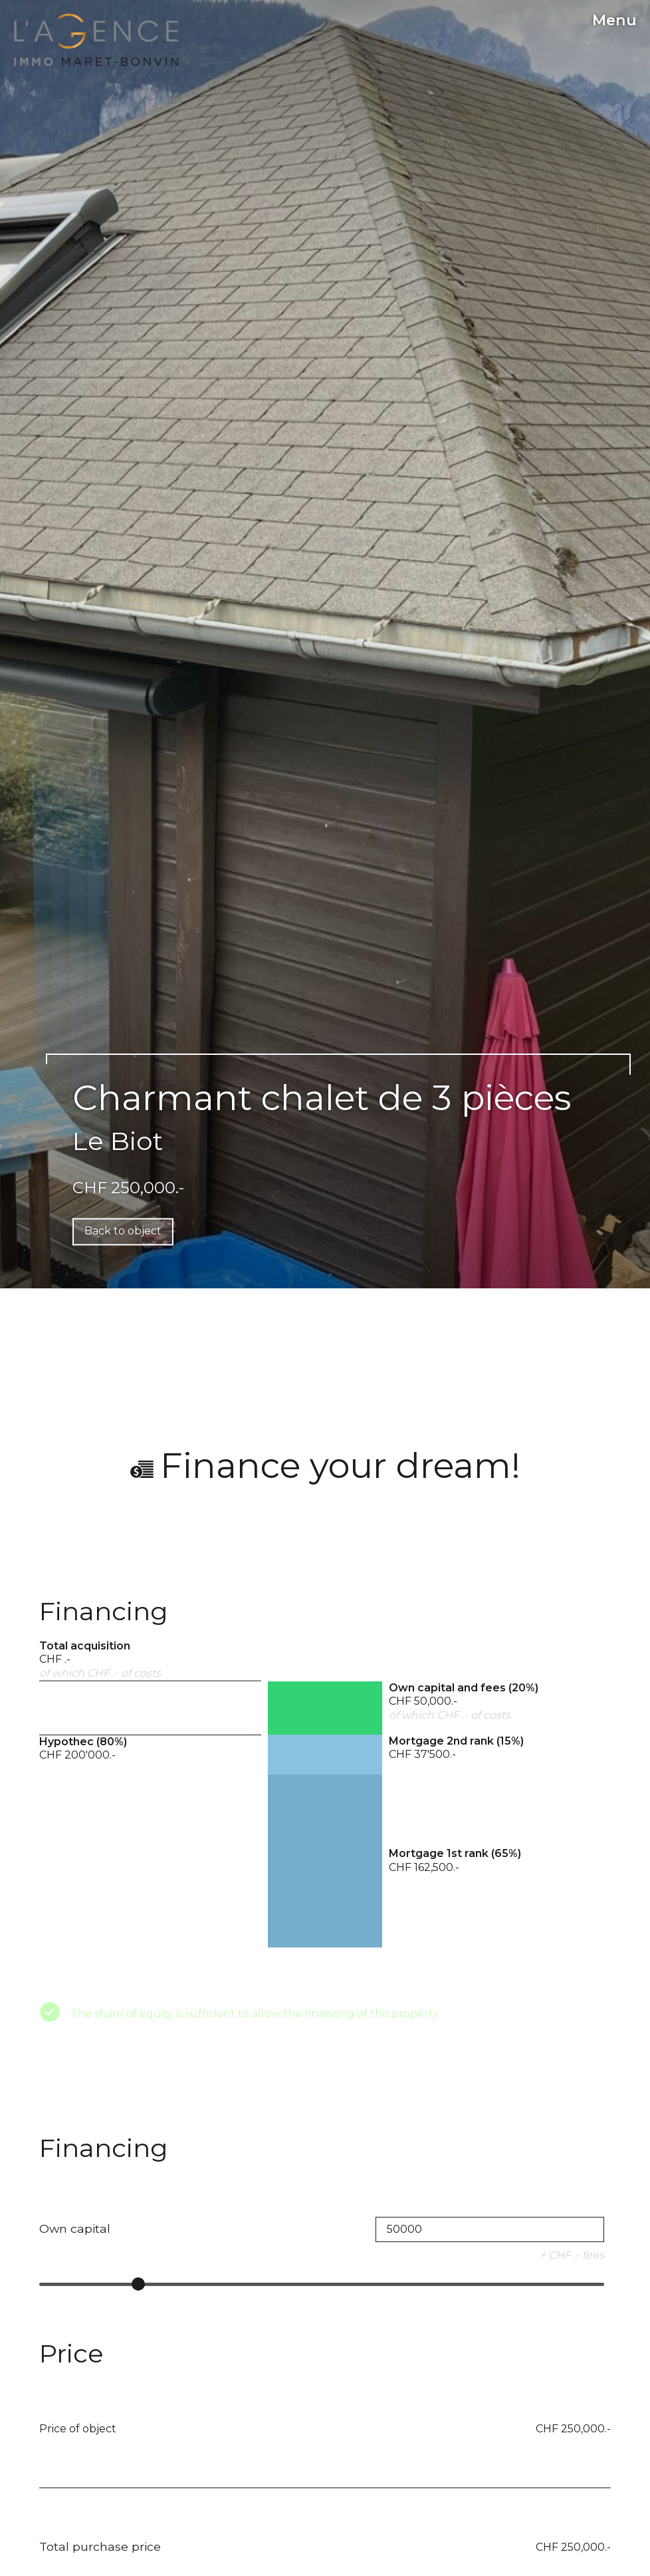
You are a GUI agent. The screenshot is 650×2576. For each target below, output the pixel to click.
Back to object (123, 1231)
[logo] (96, 40)
